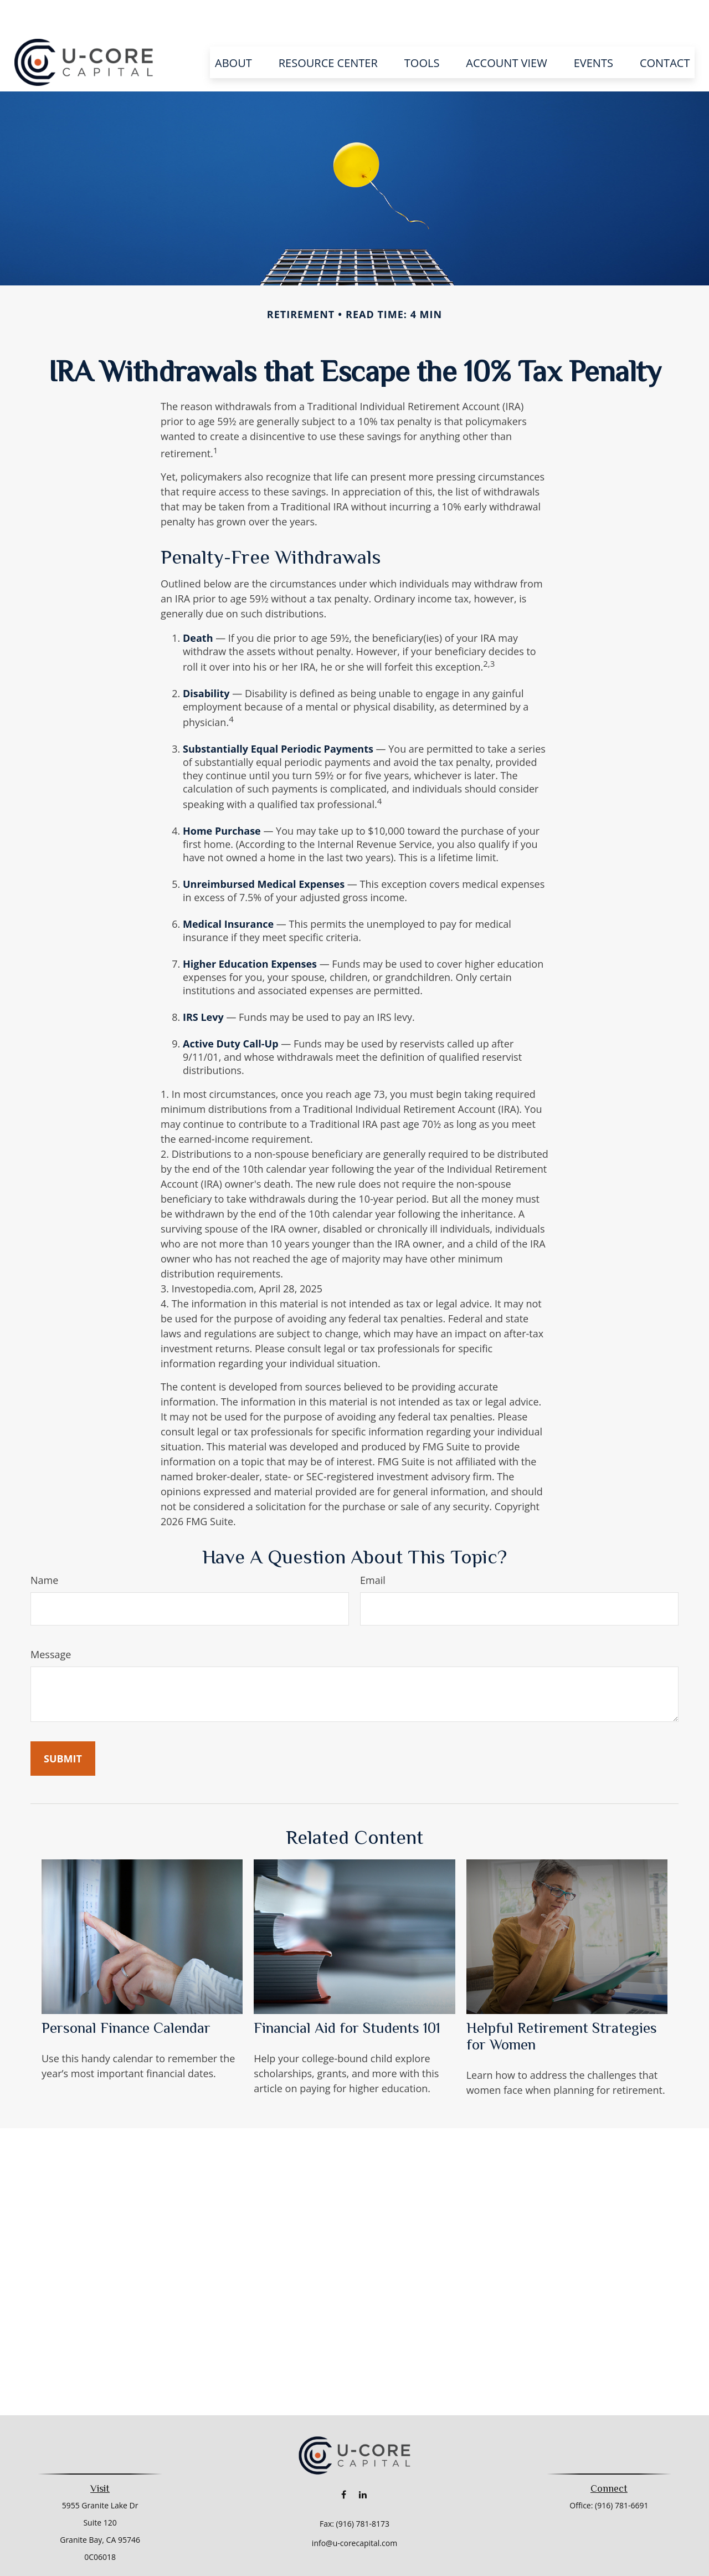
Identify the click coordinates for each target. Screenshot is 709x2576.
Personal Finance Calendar (126, 1994)
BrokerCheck (468, 2569)
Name (44, 1546)
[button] (233, 29)
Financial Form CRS (361, 2549)
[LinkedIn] (363, 2461)
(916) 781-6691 (621, 2472)
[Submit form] (62, 1725)
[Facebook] (343, 2461)
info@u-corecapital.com (354, 2510)
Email (373, 1546)
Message (50, 1621)
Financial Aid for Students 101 (347, 1994)
